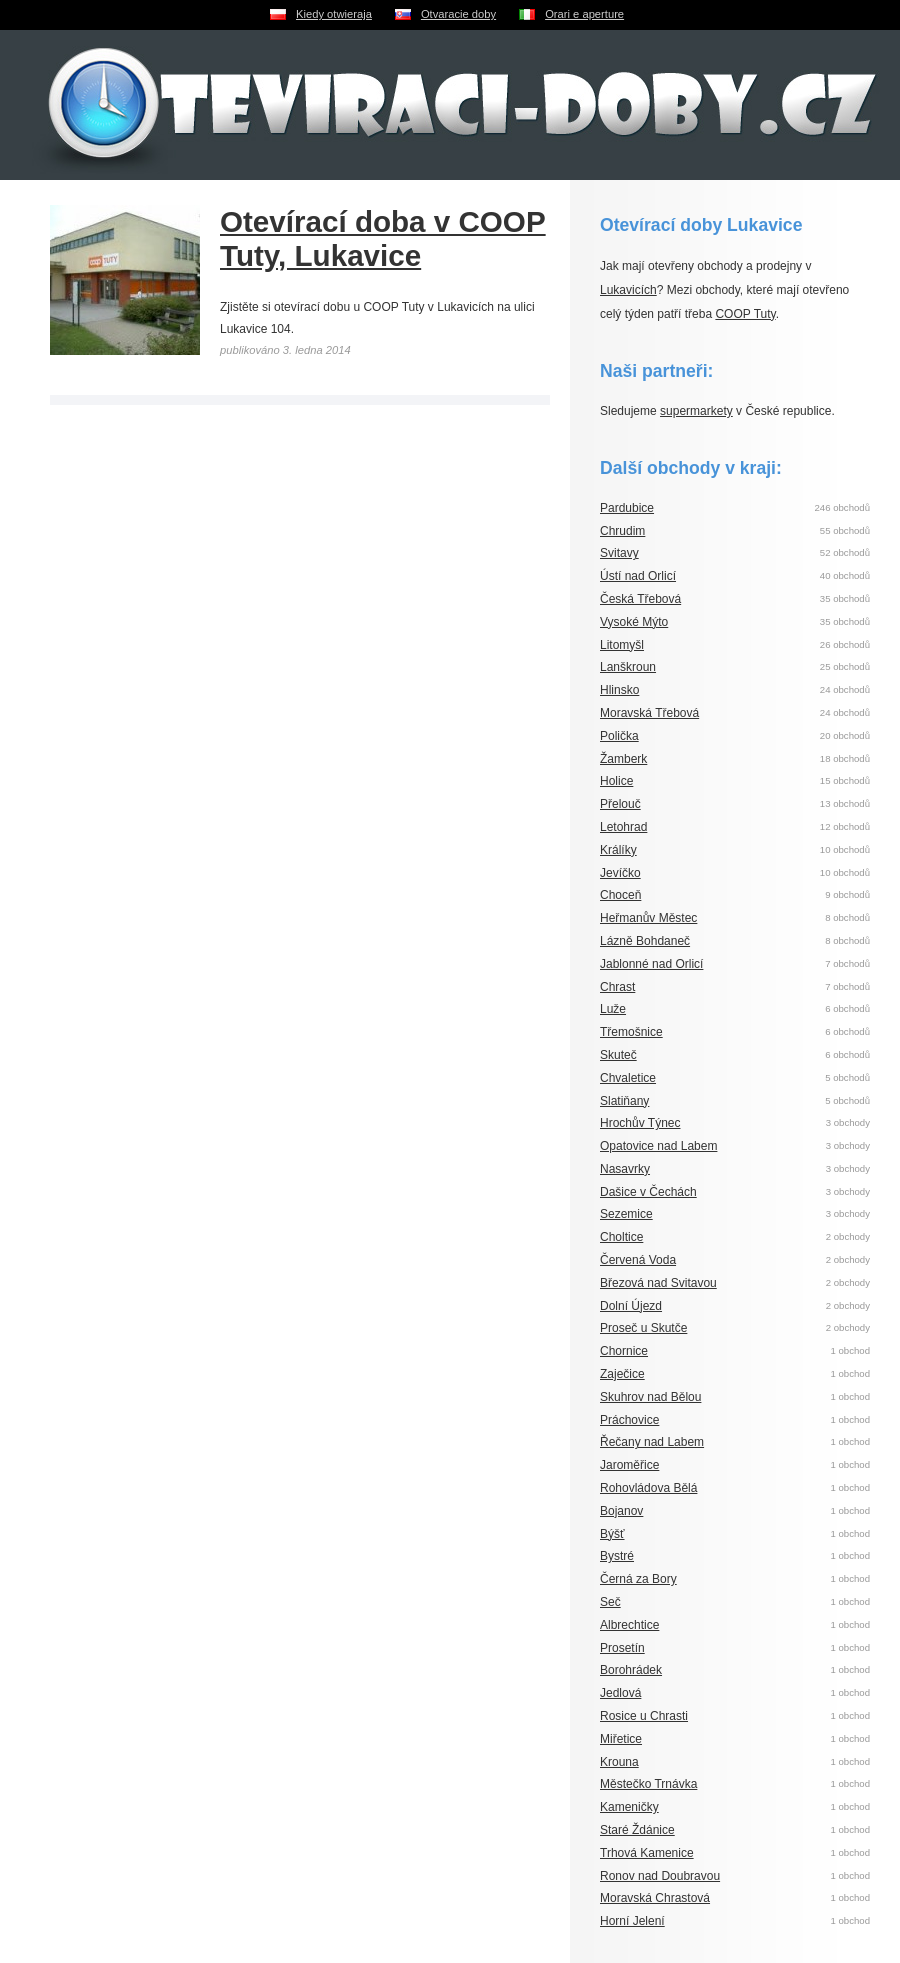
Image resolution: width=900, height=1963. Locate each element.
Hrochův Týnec (640, 1123)
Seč (610, 1602)
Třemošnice (631, 1032)
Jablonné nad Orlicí (651, 964)
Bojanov (621, 1511)
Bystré (617, 1556)
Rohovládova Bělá (648, 1488)
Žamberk (623, 759)
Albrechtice (629, 1625)
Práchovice (629, 1420)
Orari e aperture (584, 14)
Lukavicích (628, 290)
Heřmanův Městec (648, 918)
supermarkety (696, 411)
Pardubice (627, 508)
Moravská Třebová (649, 713)
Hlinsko (619, 690)
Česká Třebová (640, 599)
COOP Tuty (745, 314)
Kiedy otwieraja (334, 14)
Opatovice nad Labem (658, 1146)
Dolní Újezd (631, 1306)
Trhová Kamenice (647, 1853)
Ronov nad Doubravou (660, 1876)
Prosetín (622, 1648)
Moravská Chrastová (655, 1898)
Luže (613, 1009)
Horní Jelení (632, 1921)
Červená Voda (638, 1260)
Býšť (612, 1534)
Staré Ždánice (637, 1830)
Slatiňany (624, 1101)
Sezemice (626, 1214)
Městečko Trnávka (648, 1784)
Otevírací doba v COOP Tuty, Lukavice (383, 238)
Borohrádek (631, 1670)
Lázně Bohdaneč (645, 941)
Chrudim (622, 531)
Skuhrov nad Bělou (650, 1397)
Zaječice (622, 1374)
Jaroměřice (629, 1465)
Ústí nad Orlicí (638, 576)
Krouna (619, 1762)
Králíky (618, 850)
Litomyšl (622, 645)
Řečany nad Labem (652, 1442)
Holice (616, 781)
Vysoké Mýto (634, 622)
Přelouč (620, 804)
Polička (619, 736)
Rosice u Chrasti (644, 1716)
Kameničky (629, 1807)
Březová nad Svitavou (658, 1283)
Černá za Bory (638, 1579)
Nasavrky (625, 1169)
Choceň (620, 895)
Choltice (621, 1237)
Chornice (624, 1351)
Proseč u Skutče (643, 1328)
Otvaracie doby (458, 14)
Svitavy (619, 553)
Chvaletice (628, 1078)
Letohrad (623, 827)
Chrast (617, 987)
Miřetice (621, 1739)
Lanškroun (628, 667)
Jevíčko (620, 873)
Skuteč (618, 1055)
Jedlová (620, 1693)
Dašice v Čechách (648, 1192)
